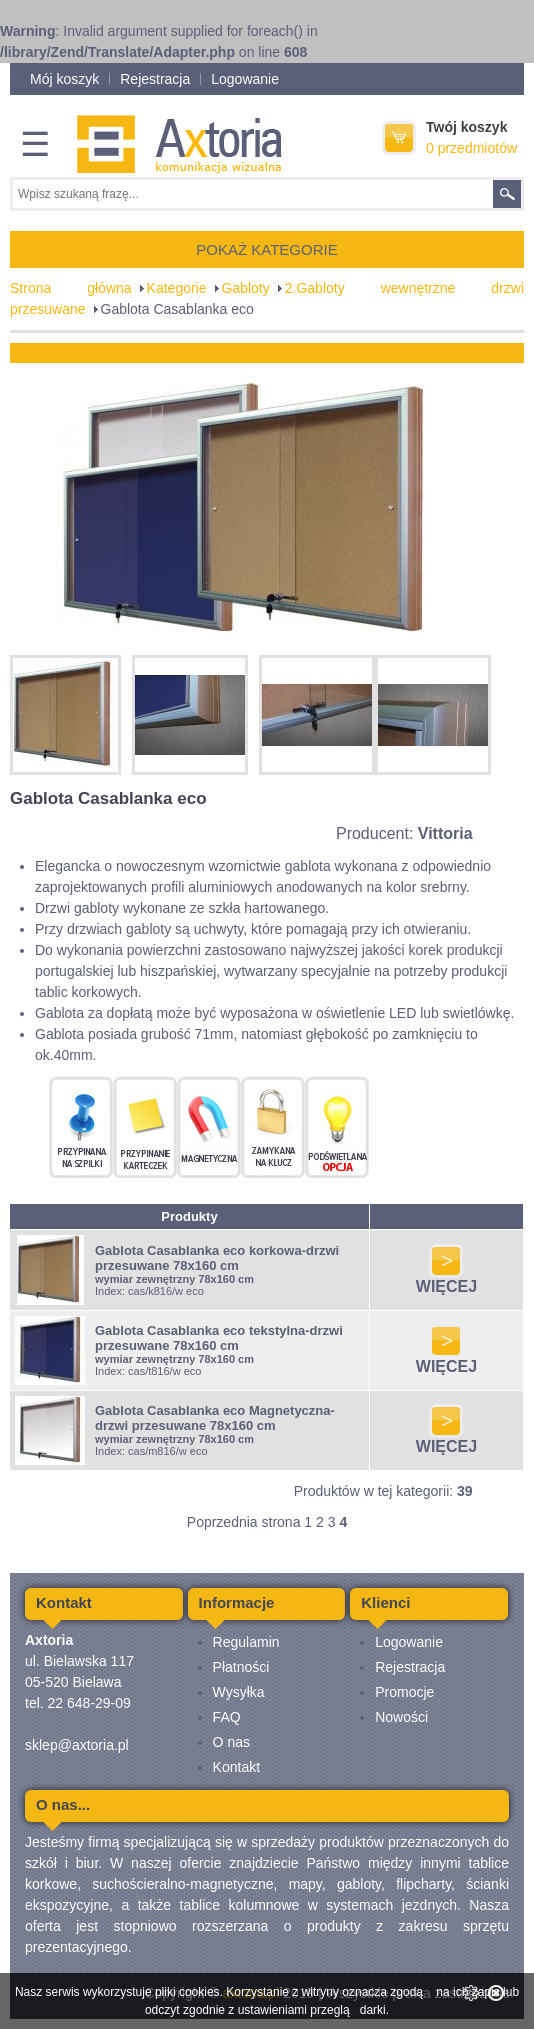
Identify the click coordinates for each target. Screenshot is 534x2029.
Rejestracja (155, 79)
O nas (231, 1742)
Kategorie (177, 288)
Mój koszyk (64, 79)
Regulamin (246, 1642)
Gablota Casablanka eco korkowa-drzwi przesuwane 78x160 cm (217, 1258)
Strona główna (71, 288)
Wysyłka (239, 1692)
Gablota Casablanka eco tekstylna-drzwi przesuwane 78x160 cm (219, 1338)
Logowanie (245, 79)
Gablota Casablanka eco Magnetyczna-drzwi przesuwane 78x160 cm (215, 1418)
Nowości (401, 1717)
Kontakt (236, 1767)
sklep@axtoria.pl (77, 1745)
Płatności (241, 1667)
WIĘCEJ (446, 1279)
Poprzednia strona (244, 1522)
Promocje (404, 1692)
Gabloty (246, 288)
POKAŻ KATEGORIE (266, 249)
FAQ (227, 1717)
